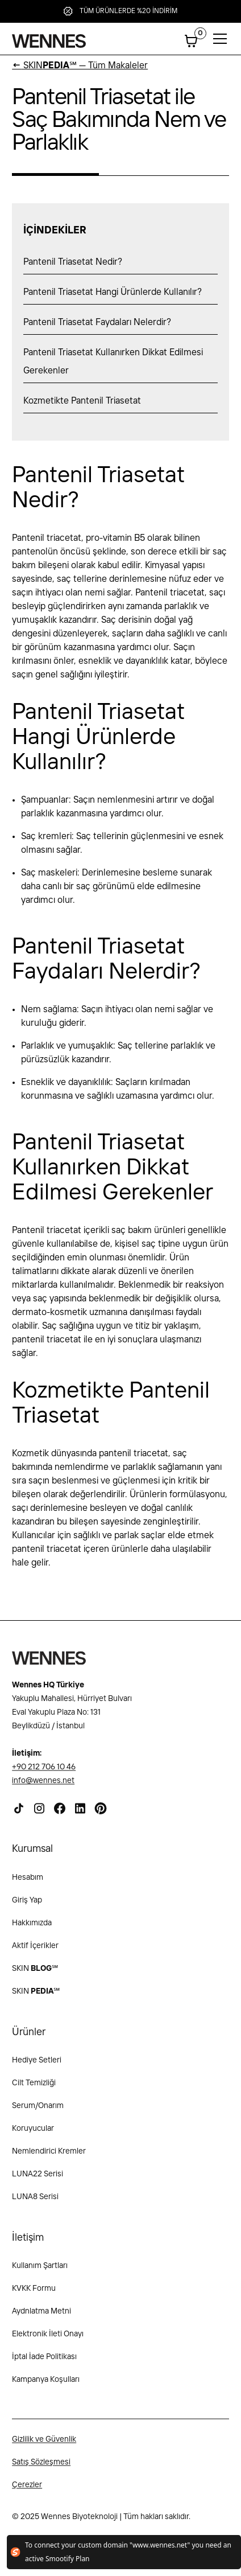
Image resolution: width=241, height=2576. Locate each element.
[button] (191, 41)
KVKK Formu (34, 2296)
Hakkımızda (32, 1930)
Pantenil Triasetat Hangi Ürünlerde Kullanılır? (112, 292)
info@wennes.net (43, 1788)
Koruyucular (33, 2136)
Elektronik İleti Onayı (48, 2341)
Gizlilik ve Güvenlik (44, 2447)
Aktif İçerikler (35, 1953)
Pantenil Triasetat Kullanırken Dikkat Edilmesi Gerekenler (113, 361)
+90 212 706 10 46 (44, 1774)
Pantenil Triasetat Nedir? (72, 262)
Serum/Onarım (38, 2113)
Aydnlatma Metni (41, 2319)
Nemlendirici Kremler (49, 2159)
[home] (49, 41)
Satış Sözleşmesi (41, 2470)
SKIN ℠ (35, 1975)
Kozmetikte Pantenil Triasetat (82, 401)
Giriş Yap (27, 1907)
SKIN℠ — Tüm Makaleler (80, 65)
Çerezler (27, 2492)
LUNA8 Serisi (35, 2204)
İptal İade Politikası (44, 2364)
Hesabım (27, 1884)
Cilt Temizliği (34, 2090)
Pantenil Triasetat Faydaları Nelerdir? (97, 322)
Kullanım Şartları (40, 2273)
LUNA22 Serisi (37, 2181)
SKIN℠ (36, 1998)
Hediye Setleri (36, 2068)
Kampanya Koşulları (46, 2387)
